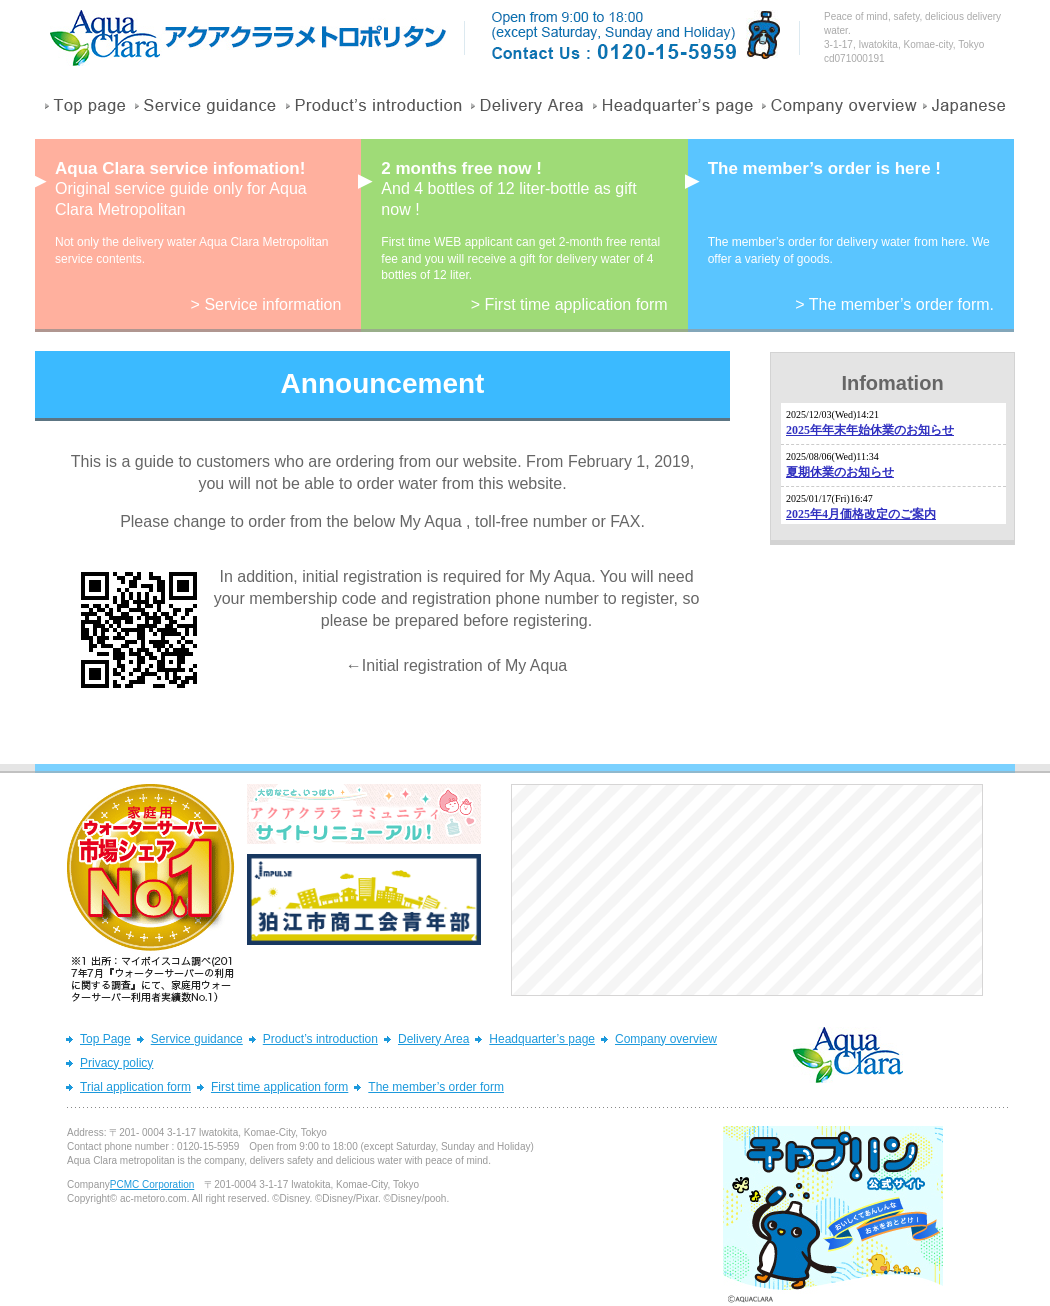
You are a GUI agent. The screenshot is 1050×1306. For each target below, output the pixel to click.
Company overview (666, 1039)
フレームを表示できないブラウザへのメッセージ (893, 463)
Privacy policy (116, 1063)
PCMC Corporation (152, 1184)
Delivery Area (433, 1039)
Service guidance (197, 1039)
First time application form (279, 1087)
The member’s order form (436, 1087)
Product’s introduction (320, 1039)
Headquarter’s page (542, 1039)
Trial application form (135, 1087)
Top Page (105, 1039)
